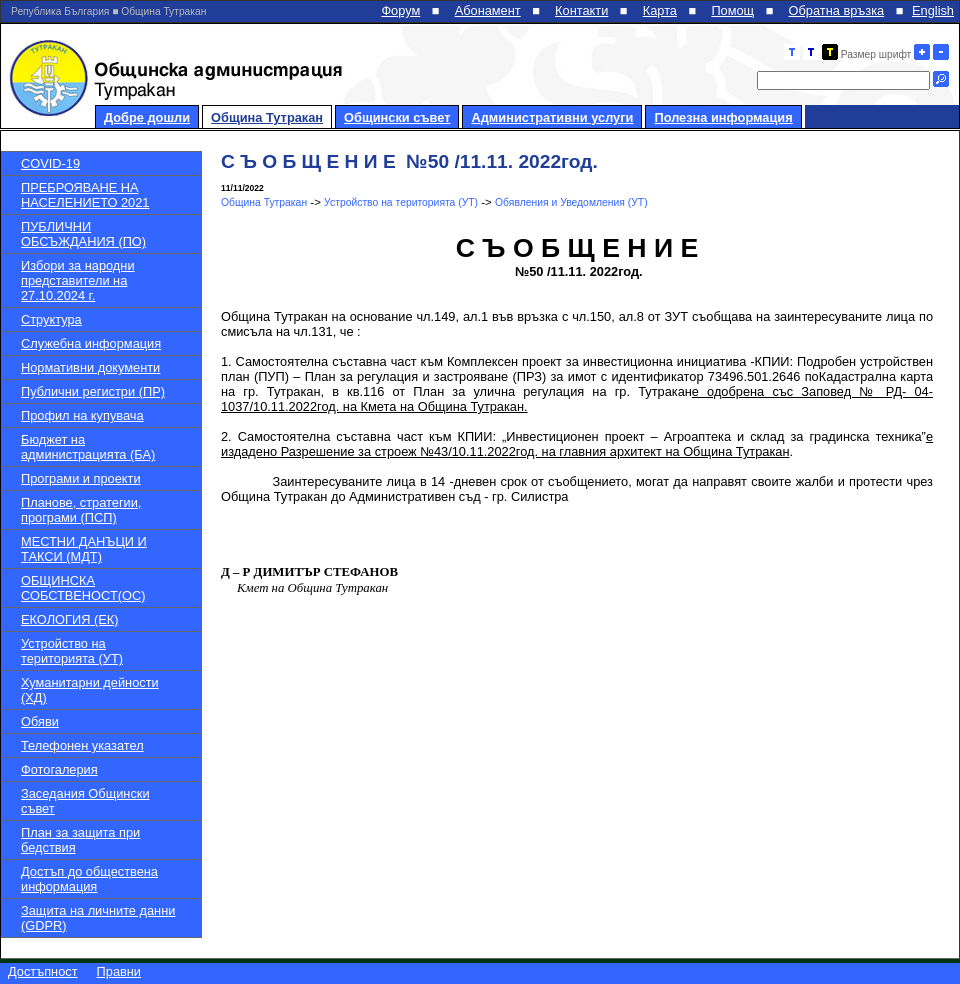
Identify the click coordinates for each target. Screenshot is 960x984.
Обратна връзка (837, 10)
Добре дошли (147, 117)
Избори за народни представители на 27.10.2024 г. (78, 280)
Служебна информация (91, 343)
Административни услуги (552, 117)
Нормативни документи (90, 367)
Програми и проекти (81, 478)
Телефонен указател (82, 745)
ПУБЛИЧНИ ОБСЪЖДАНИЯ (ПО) (83, 234)
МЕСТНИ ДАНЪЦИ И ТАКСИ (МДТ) (84, 549)
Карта (660, 10)
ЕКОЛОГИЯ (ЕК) (69, 619)
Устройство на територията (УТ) (72, 651)
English (933, 10)
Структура (51, 319)
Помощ (732, 10)
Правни (119, 971)
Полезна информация (723, 117)
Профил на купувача (82, 415)
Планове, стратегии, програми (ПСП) (81, 510)
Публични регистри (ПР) (93, 391)
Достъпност (43, 971)
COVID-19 (50, 163)
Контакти (581, 10)
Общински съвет (397, 117)
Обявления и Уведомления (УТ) (571, 202)
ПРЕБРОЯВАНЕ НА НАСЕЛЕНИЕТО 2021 (85, 195)
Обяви (40, 721)
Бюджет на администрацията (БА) (88, 447)
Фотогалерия (59, 769)
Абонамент (488, 10)
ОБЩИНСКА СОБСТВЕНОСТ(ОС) (83, 588)
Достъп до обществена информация (89, 879)
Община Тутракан (267, 117)
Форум (400, 10)
